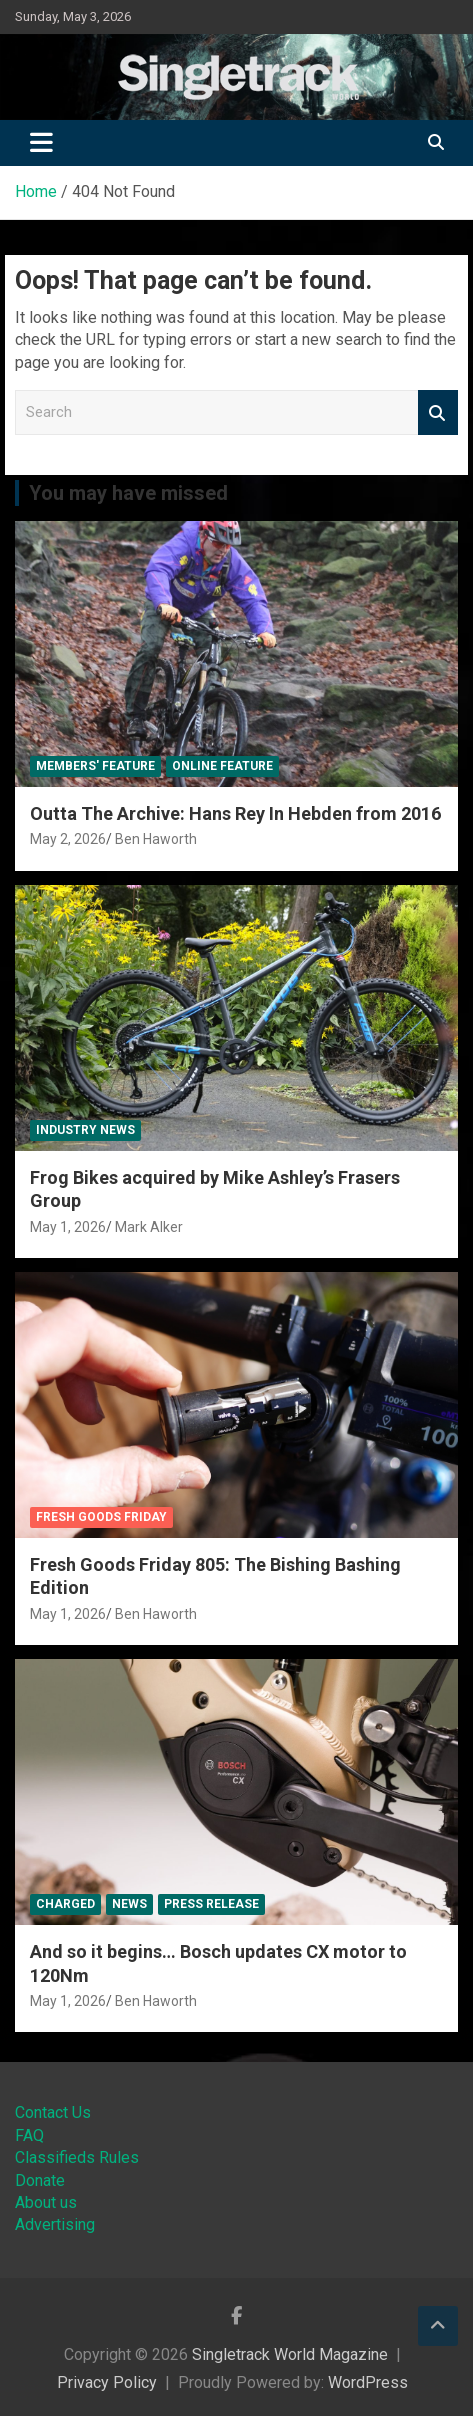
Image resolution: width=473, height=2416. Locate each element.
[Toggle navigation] (41, 143)
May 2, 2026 (68, 839)
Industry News (85, 1130)
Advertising (55, 2224)
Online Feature (222, 766)
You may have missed (128, 493)
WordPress (368, 2382)
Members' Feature (95, 766)
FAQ (29, 2135)
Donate (40, 2180)
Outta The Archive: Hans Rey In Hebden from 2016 (235, 813)
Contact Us (53, 2112)
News (129, 1904)
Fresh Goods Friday (101, 1517)
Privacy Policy (107, 2382)
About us (46, 2202)
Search (438, 412)
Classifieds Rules (77, 2157)
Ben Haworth (156, 839)
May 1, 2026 (68, 1227)
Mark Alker (149, 1227)
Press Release (211, 1904)
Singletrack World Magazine (290, 2354)
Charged (65, 1904)
